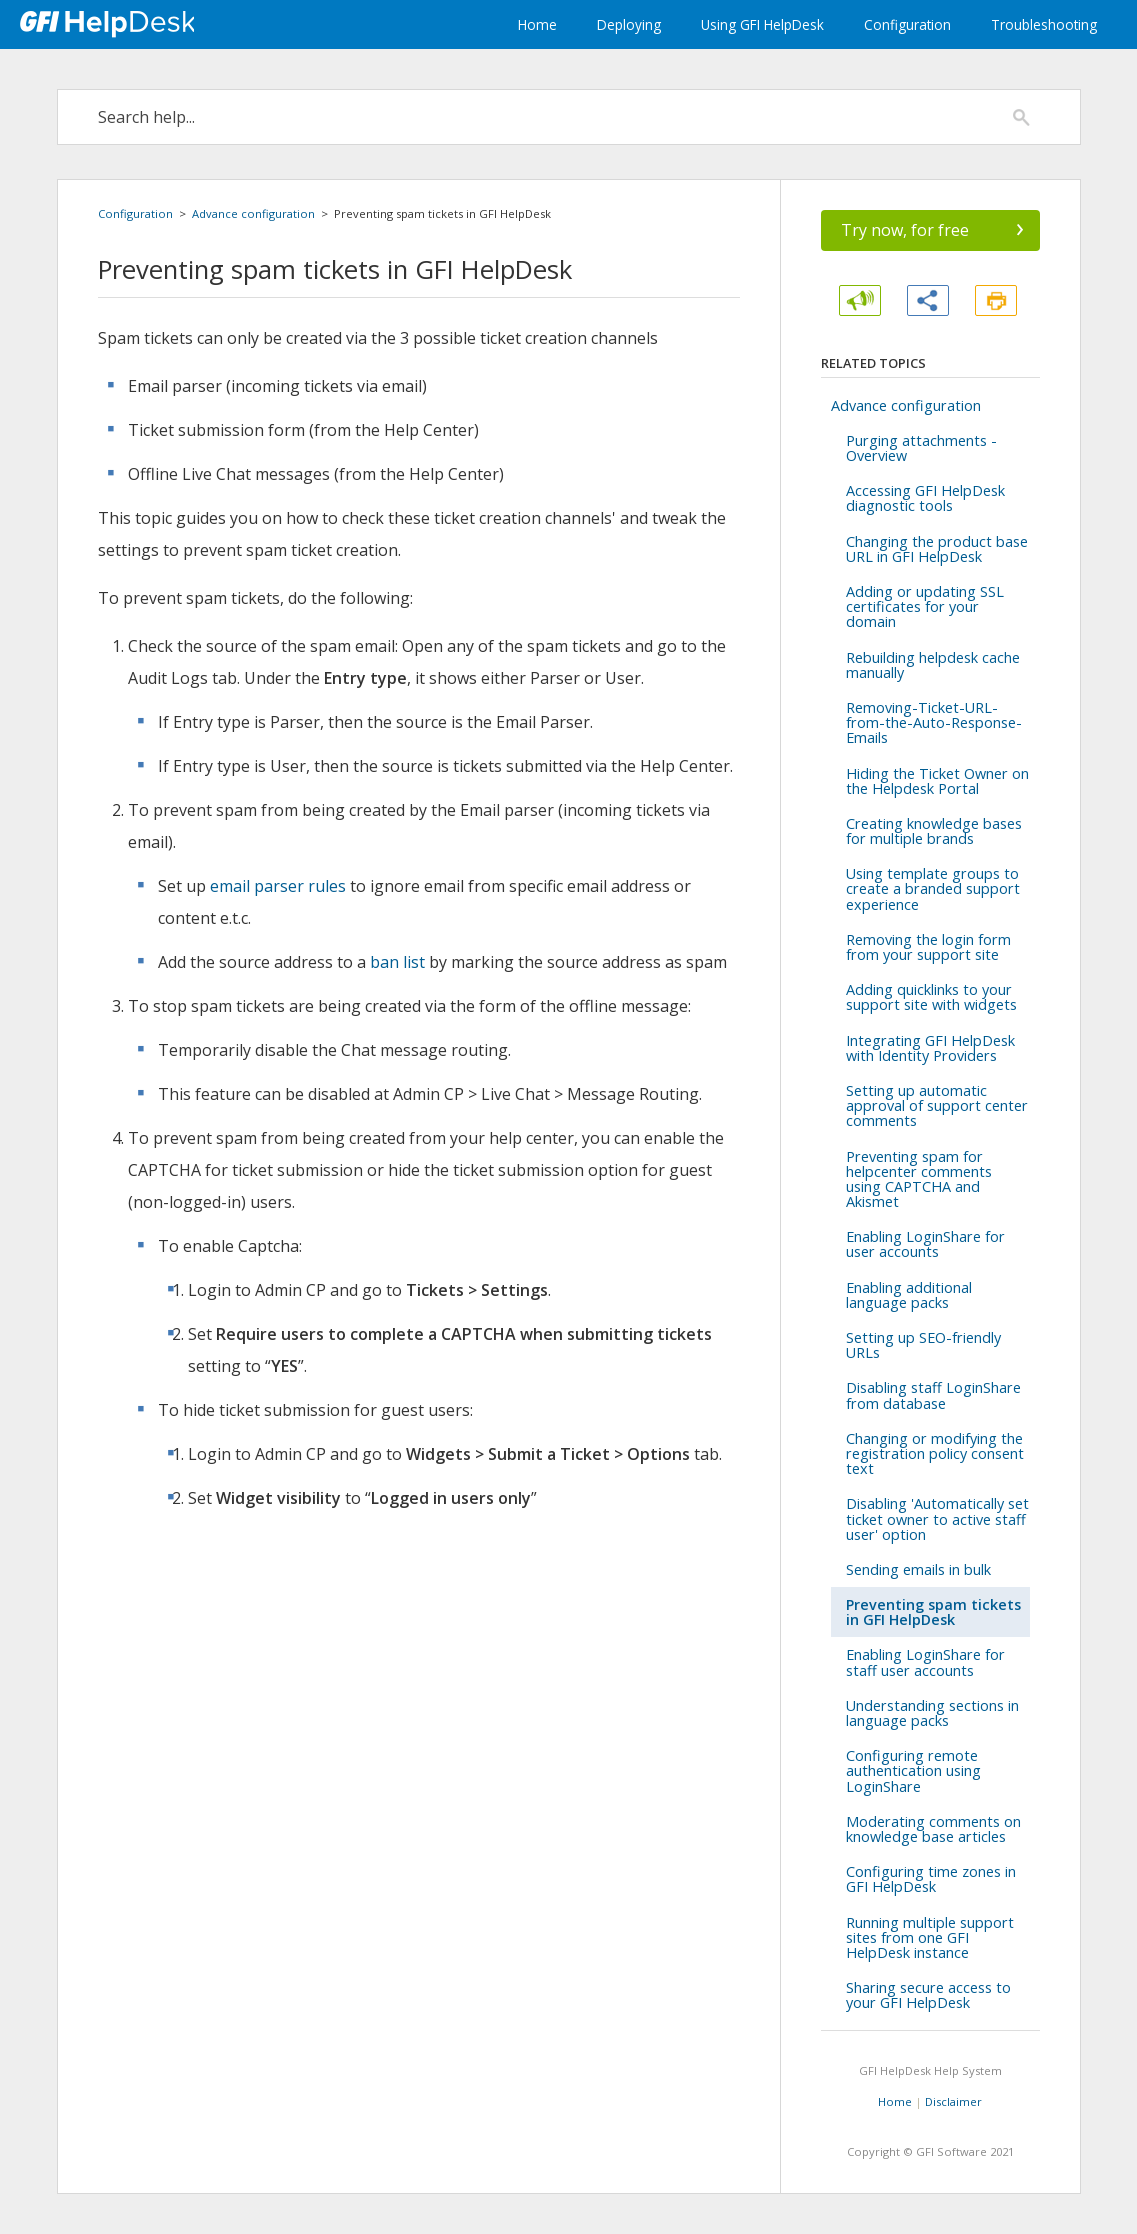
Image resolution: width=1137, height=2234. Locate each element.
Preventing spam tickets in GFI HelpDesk (933, 1612)
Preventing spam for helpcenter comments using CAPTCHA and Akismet (919, 1179)
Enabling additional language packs (909, 1295)
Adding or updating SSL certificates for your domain (925, 606)
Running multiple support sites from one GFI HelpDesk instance (930, 1937)
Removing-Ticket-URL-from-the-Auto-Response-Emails (934, 722)
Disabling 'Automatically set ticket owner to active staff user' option (937, 1518)
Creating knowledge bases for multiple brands (934, 831)
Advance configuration (253, 213)
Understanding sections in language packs (932, 1713)
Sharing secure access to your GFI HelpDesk (928, 1995)
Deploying (629, 24)
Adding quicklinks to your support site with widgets (931, 997)
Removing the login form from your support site (928, 947)
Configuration (907, 24)
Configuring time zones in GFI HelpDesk (931, 1879)
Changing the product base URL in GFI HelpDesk (937, 549)
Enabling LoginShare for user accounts (925, 1244)
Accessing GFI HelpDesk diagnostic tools (925, 498)
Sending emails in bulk (918, 1569)
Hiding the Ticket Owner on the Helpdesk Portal (937, 781)
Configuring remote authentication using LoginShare (913, 1770)
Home (537, 24)
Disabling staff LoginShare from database (933, 1395)
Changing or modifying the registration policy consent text (935, 1453)
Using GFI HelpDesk (762, 24)
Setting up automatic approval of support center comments (937, 1105)
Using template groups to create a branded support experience (933, 888)
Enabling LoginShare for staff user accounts (925, 1662)
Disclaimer (953, 2101)
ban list (397, 962)
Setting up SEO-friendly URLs (923, 1345)
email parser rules (278, 886)
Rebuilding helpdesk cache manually (933, 665)
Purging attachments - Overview (921, 448)
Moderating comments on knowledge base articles (933, 1829)
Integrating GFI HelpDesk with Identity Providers (930, 1048)
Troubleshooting (1044, 24)
